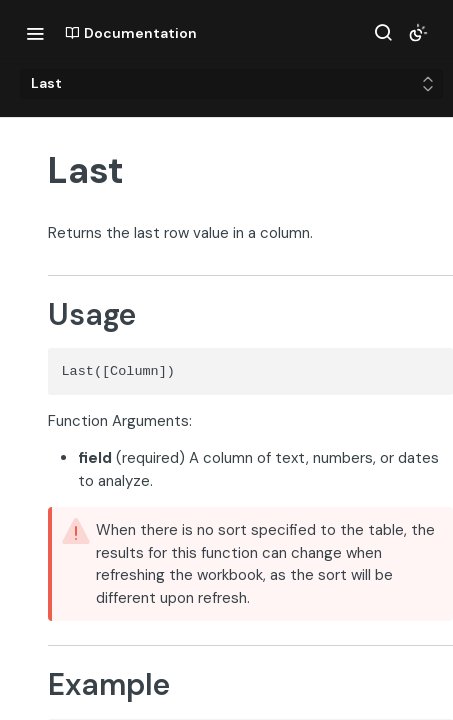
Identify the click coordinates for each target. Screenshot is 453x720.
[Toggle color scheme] (418, 33)
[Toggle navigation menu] (35, 33)
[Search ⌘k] (383, 33)
